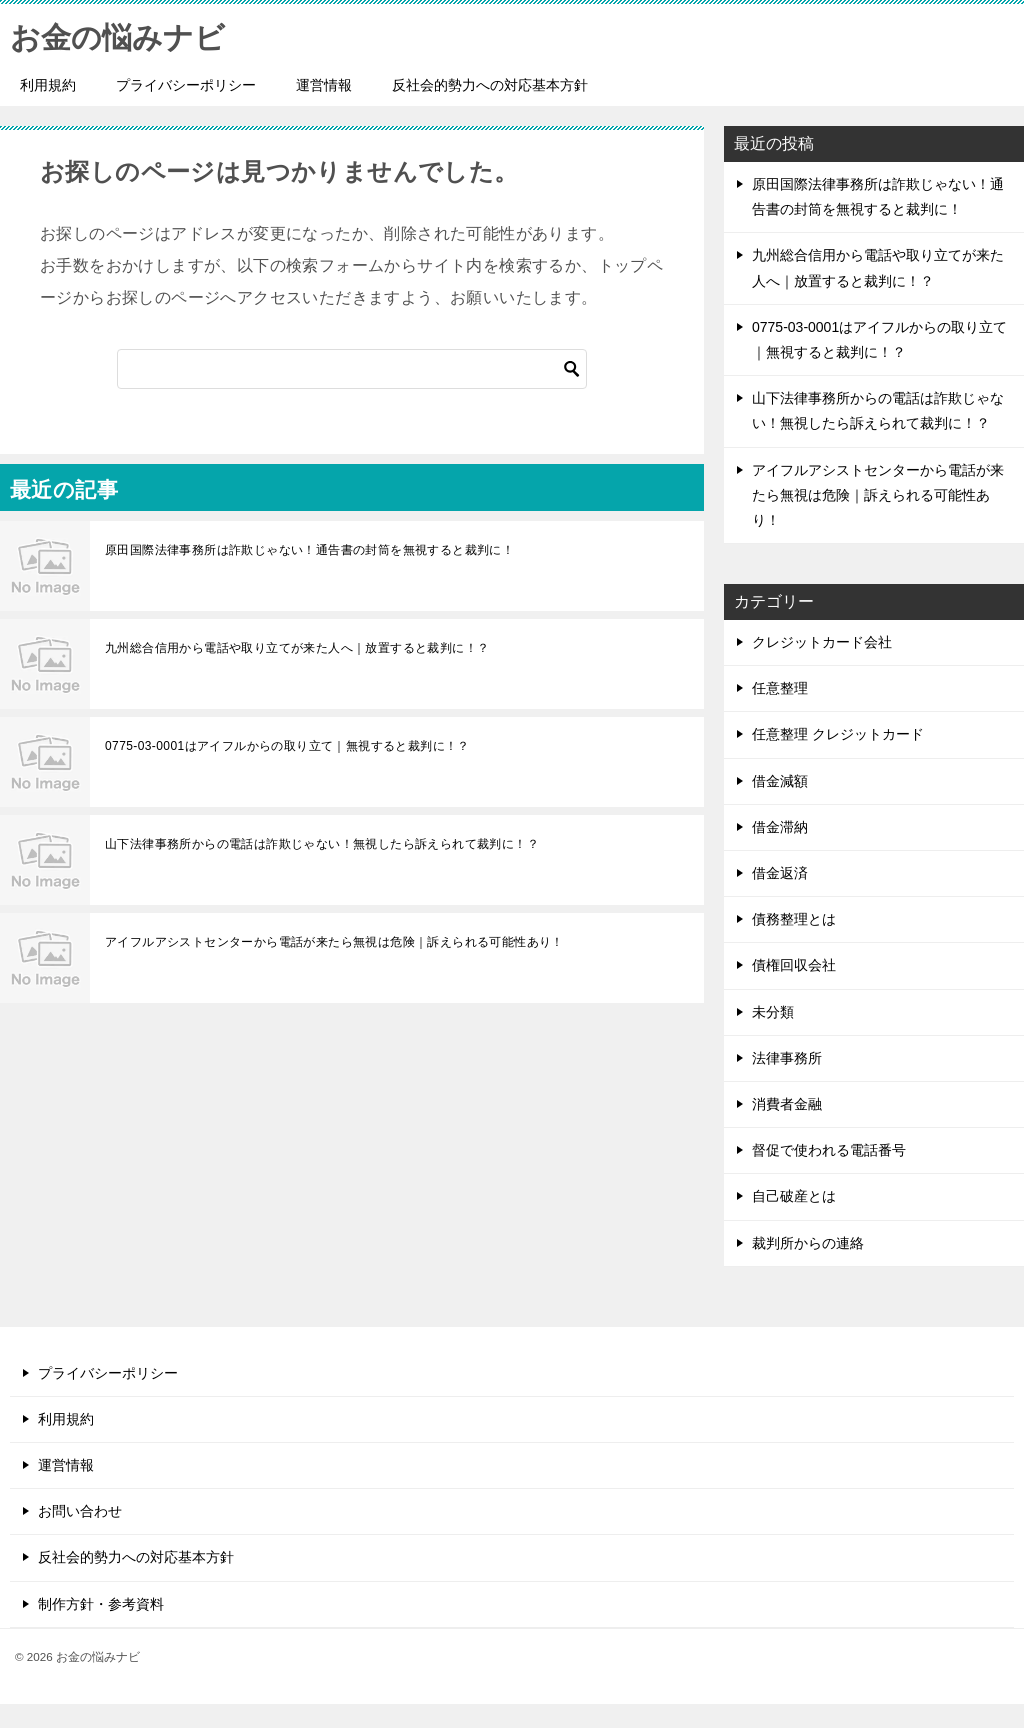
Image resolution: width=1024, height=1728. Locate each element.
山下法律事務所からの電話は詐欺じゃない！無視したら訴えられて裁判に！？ (322, 844)
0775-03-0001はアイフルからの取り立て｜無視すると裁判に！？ (287, 746)
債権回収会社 (794, 965)
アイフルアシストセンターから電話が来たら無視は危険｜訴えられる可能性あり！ (334, 942)
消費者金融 (787, 1104)
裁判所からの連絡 (808, 1243)
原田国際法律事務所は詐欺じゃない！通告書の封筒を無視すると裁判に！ (309, 550)
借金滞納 (780, 827)
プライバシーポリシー (186, 85)
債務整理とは (794, 919)
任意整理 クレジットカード (838, 734)
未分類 (773, 1012)
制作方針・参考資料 (101, 1604)
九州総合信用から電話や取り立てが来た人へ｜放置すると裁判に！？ (297, 648)
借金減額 (780, 781)
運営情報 (324, 85)
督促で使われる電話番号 (829, 1150)
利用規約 (48, 85)
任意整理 (780, 688)
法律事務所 (787, 1058)
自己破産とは (794, 1196)
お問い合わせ (80, 1511)
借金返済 (780, 873)
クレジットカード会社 (822, 642)
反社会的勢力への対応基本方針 (490, 85)
